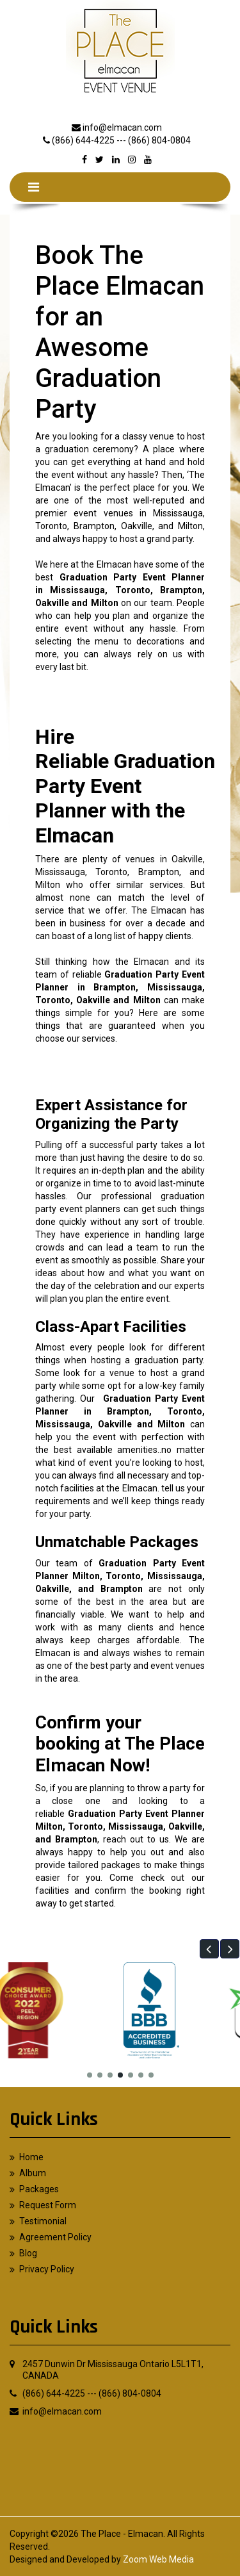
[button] (209, 1948)
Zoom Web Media (158, 2559)
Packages (39, 2189)
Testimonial (43, 2221)
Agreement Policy (55, 2237)
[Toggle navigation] (33, 187)
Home (31, 2157)
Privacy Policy (46, 2269)
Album (32, 2173)
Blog (28, 2253)
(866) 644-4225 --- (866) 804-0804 (121, 140)
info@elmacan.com (122, 127)
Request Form (47, 2205)
